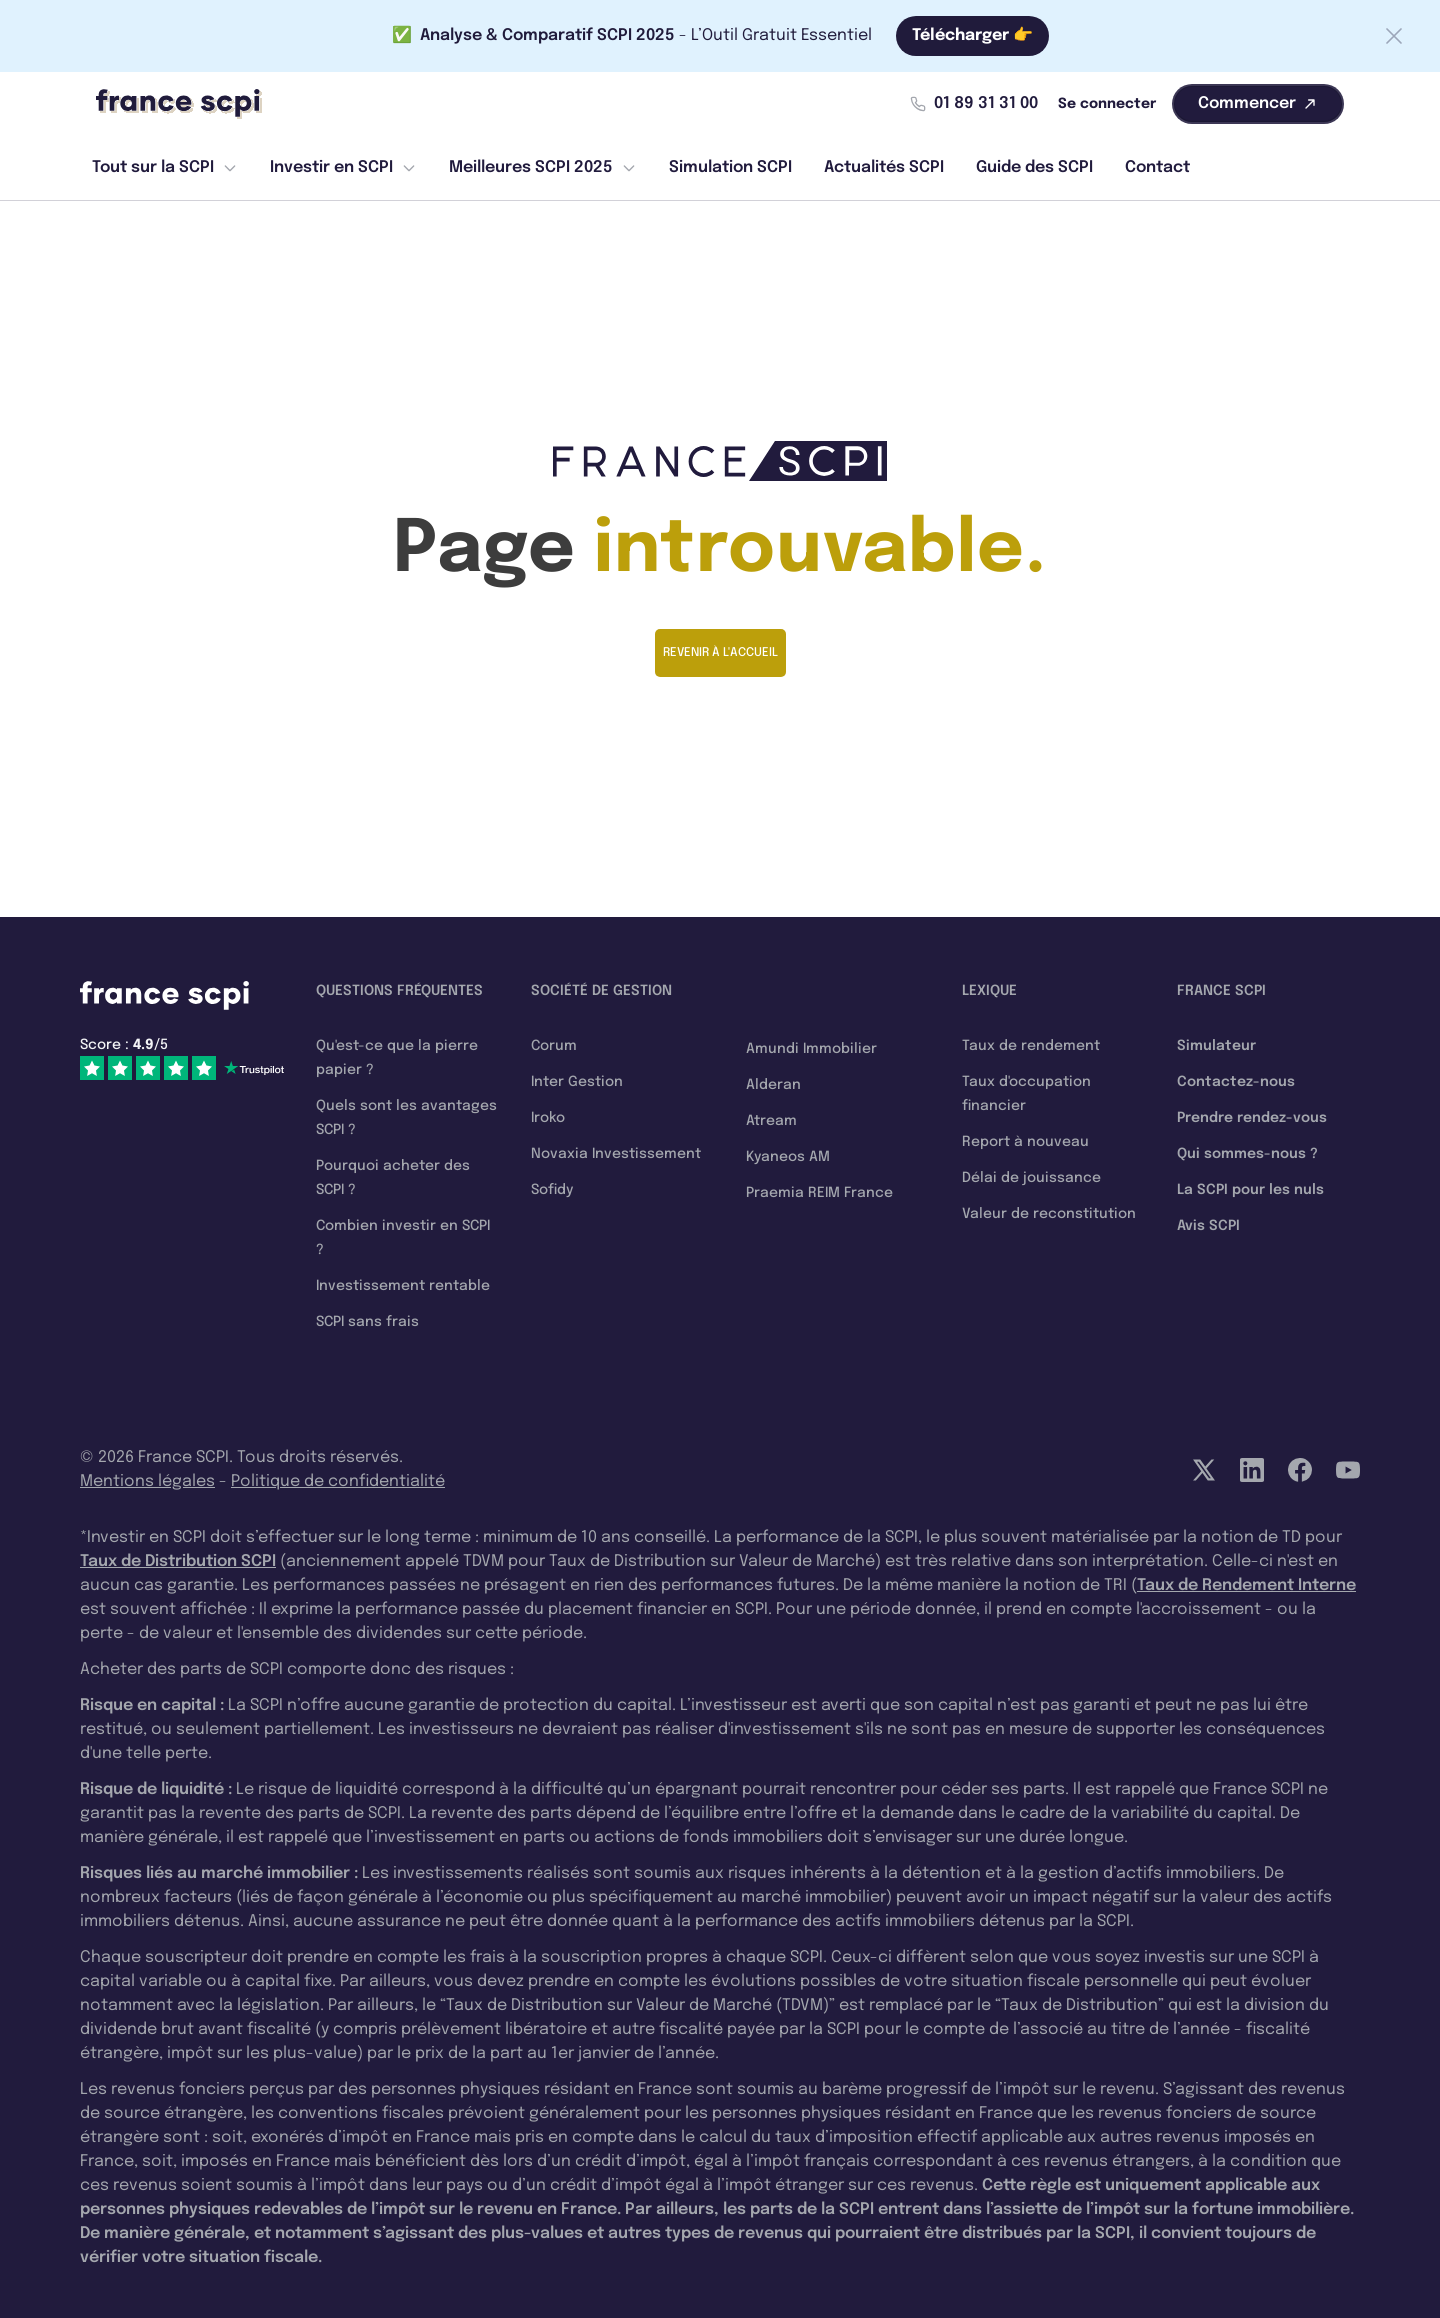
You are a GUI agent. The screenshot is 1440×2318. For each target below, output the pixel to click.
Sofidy (552, 1190)
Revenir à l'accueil (720, 653)
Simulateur (1216, 1046)
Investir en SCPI (343, 167)
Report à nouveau (1025, 1142)
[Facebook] (1300, 1470)
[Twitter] (1204, 1470)
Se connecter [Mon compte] (1107, 104)
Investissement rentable (403, 1286)
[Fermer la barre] (1394, 36)
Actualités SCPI (884, 167)
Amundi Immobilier (811, 1049)
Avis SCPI (1208, 1226)
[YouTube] (1348, 1470)
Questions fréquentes (399, 991)
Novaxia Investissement (616, 1154)
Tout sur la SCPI (165, 167)
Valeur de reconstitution (1049, 1214)
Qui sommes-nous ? (1247, 1154)
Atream (771, 1121)
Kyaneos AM (788, 1157)
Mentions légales (147, 1481)
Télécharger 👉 (972, 35)
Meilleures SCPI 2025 (543, 167)
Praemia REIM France (819, 1193)
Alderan (773, 1085)
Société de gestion (601, 991)
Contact (1157, 167)
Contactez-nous (1236, 1082)
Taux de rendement (1031, 1046)
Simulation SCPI (730, 167)
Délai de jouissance (1031, 1178)
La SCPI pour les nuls (1250, 1190)
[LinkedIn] (1252, 1470)
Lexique (989, 991)
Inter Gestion (577, 1082)
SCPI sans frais (367, 1322)
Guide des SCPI (1034, 167)
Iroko (548, 1118)
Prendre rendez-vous (1252, 1118)
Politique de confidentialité (338, 1481)
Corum (554, 1046)
